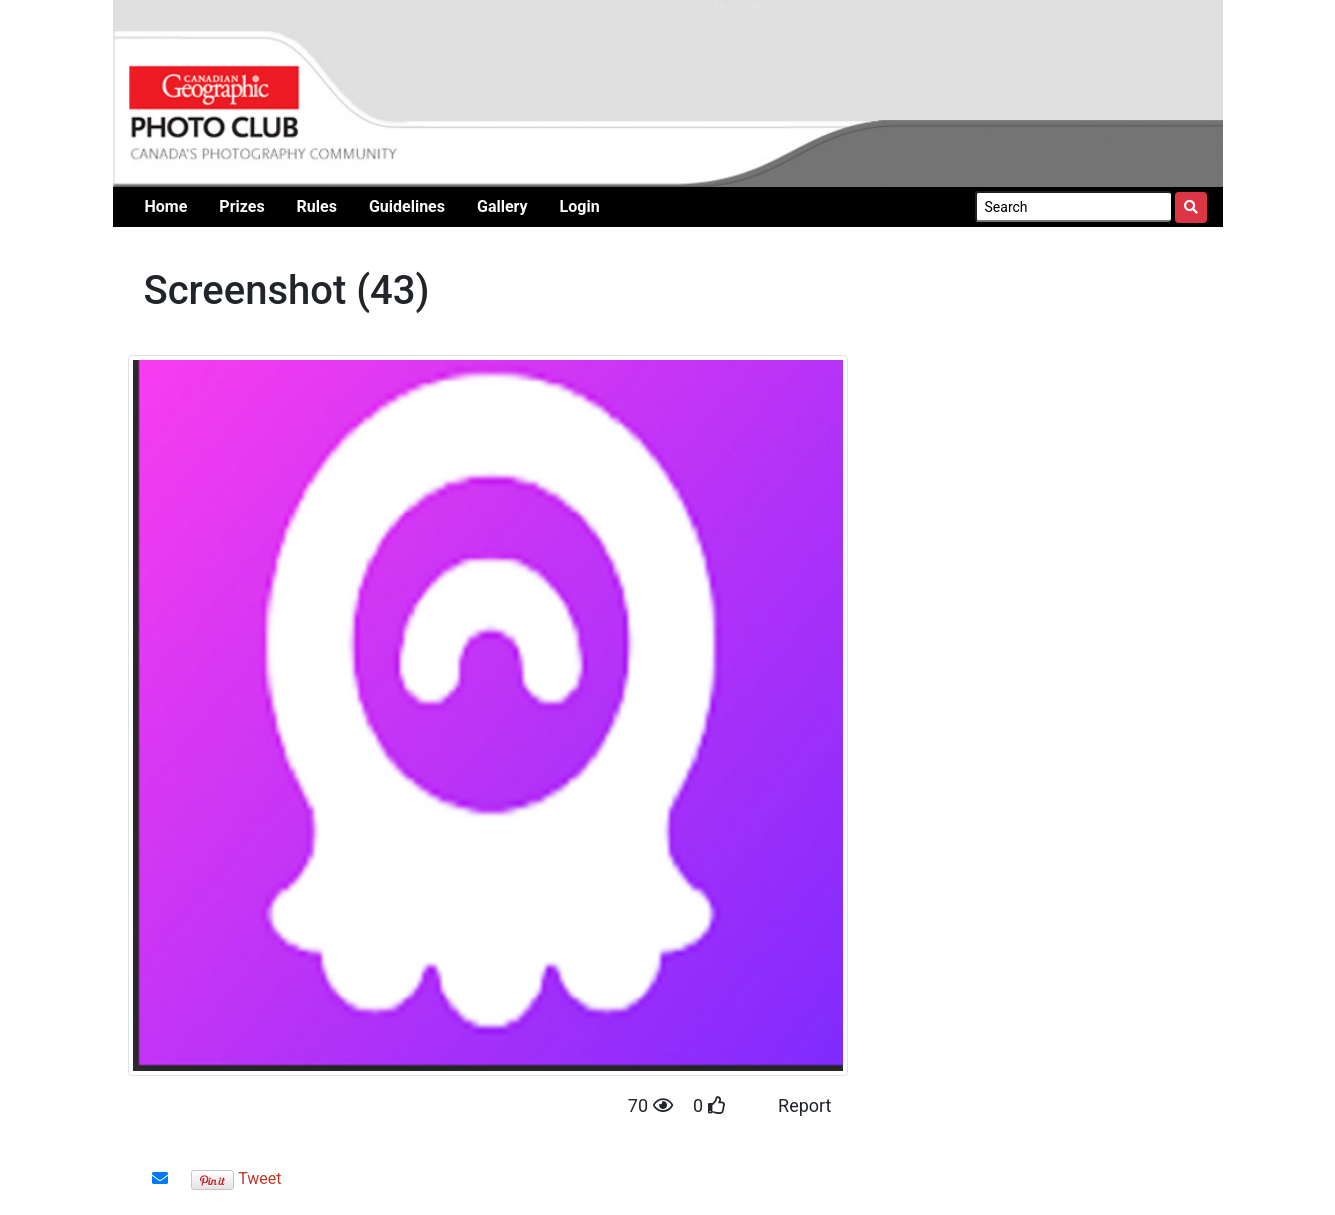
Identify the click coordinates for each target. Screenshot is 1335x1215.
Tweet (259, 1178)
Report (804, 1105)
